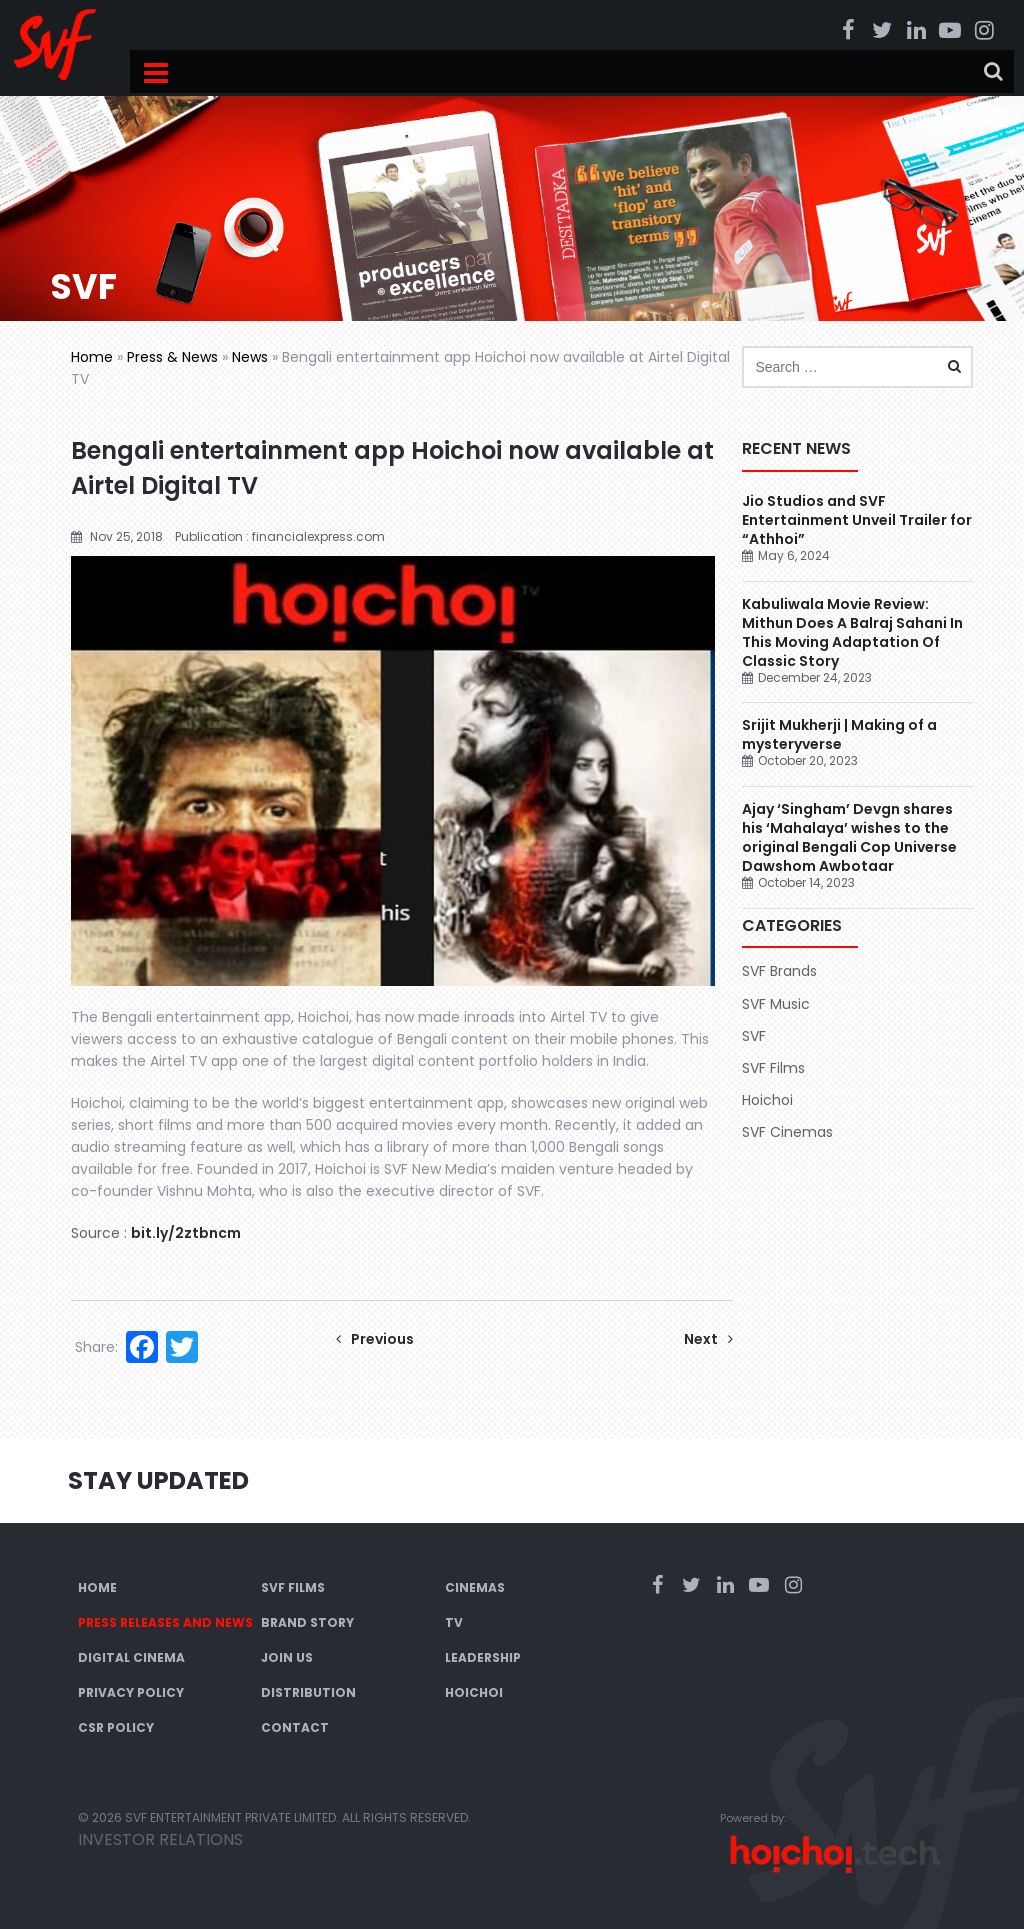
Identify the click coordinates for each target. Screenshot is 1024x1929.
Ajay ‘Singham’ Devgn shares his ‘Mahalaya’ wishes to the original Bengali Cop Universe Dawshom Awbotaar (849, 837)
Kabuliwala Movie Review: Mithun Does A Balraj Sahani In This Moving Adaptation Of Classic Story (852, 632)
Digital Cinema (131, 1657)
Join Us (287, 1657)
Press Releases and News (165, 1622)
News (250, 357)
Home (92, 357)
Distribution (308, 1692)
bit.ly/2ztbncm (186, 1233)
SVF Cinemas (787, 1132)
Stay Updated (158, 1480)
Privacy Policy (131, 1692)
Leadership (483, 1657)
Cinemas (475, 1587)
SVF (754, 1036)
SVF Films (773, 1068)
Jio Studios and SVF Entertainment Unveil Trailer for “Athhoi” (857, 520)
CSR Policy (116, 1727)
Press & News (172, 357)
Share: (96, 1347)
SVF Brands (779, 971)
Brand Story (307, 1622)
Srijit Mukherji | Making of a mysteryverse (839, 734)
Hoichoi (767, 1100)
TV (454, 1622)
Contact (295, 1727)
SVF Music (776, 1004)
